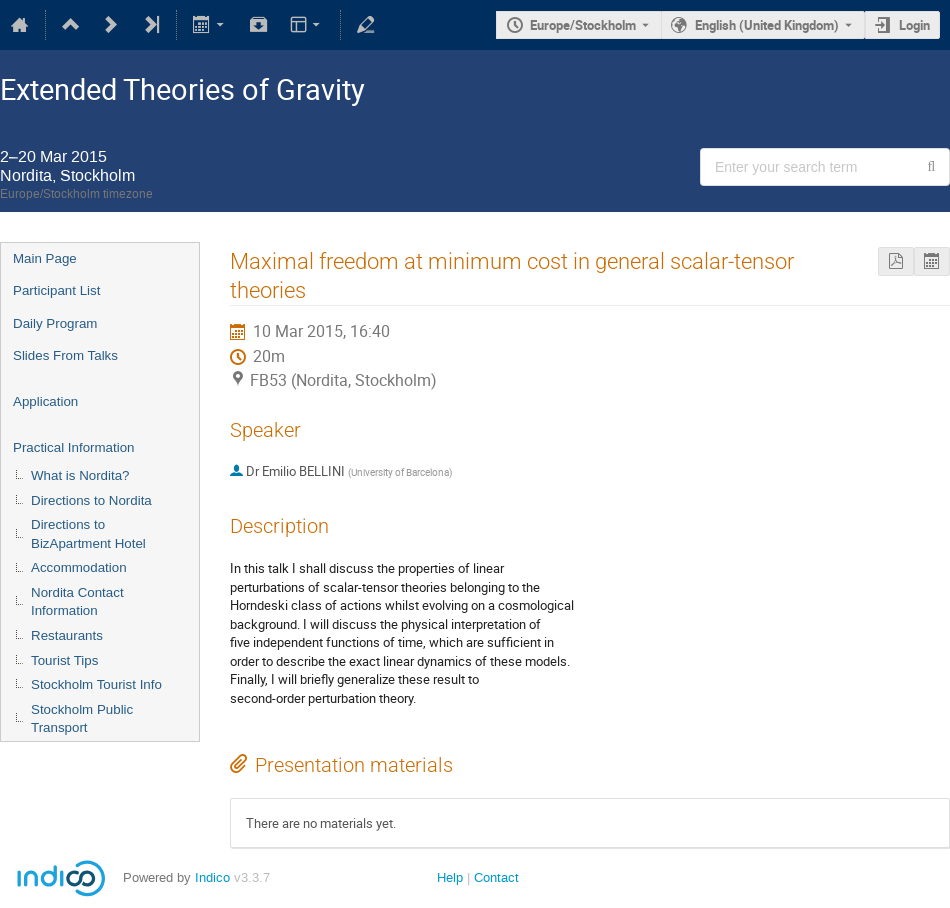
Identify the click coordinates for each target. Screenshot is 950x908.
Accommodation (79, 567)
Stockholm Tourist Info (96, 684)
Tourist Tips (64, 660)
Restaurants (67, 635)
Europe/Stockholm (583, 25)
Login (914, 25)
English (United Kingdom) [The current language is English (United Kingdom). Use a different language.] (767, 25)
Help (450, 877)
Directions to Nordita (91, 500)
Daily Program (55, 323)
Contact (496, 877)
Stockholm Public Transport (82, 719)
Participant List (56, 290)
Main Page (45, 258)
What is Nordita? (80, 475)
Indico (212, 877)
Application (45, 401)
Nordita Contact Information (77, 602)
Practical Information (73, 447)
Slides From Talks (65, 355)
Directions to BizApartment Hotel (88, 534)
